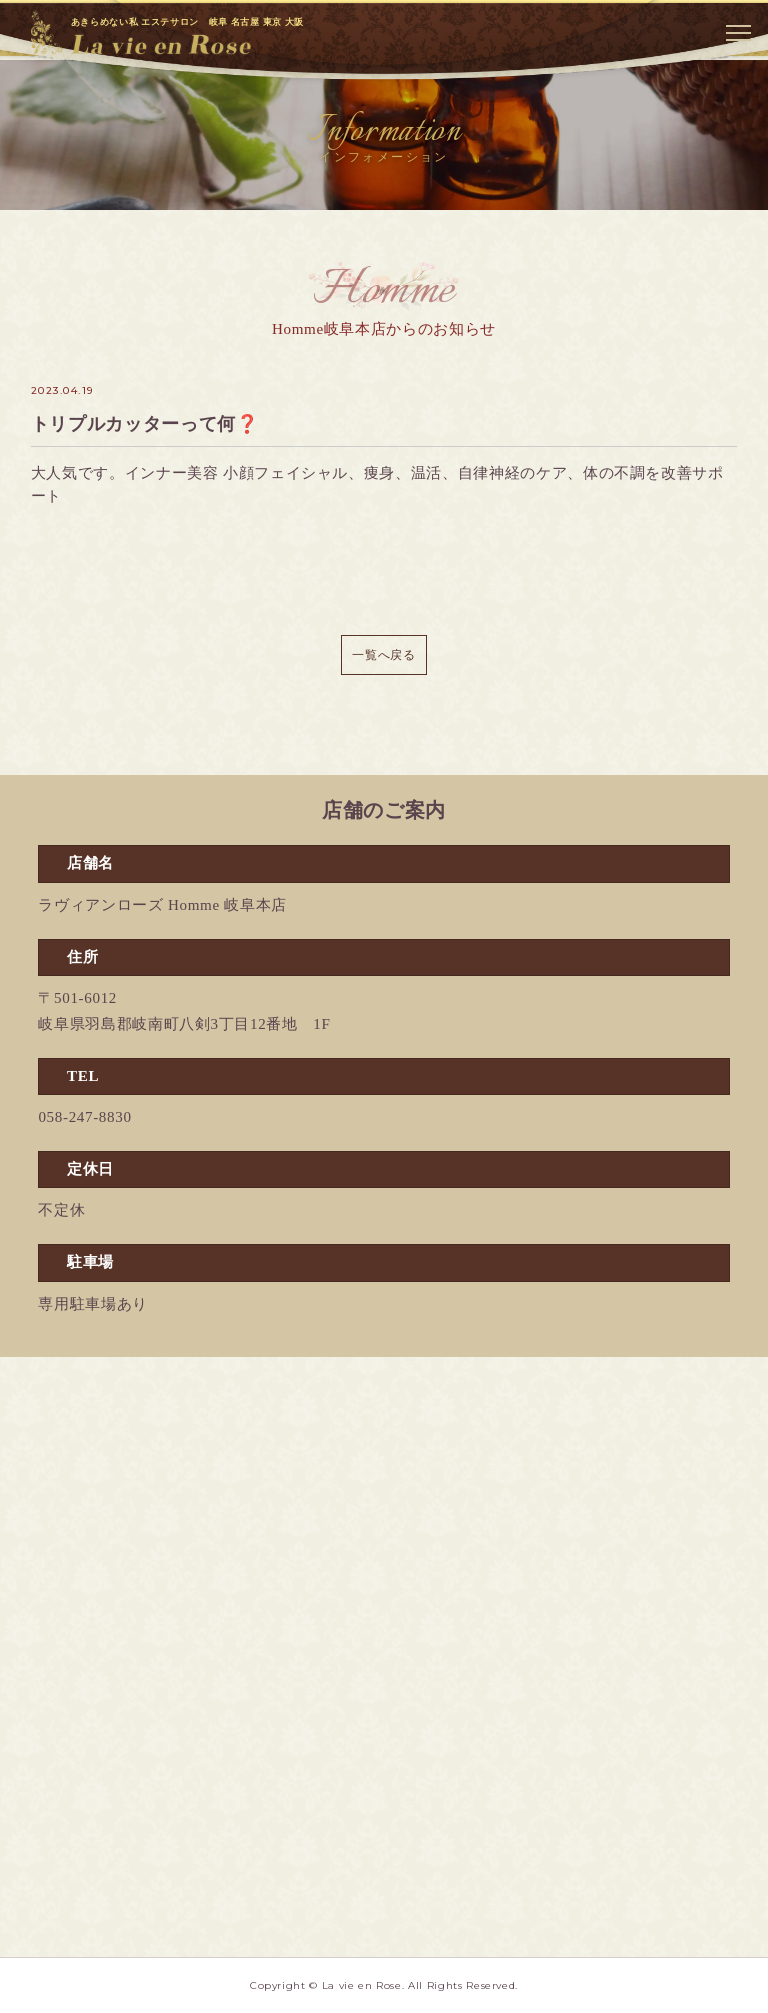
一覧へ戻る (383, 655)
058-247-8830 (84, 1117)
